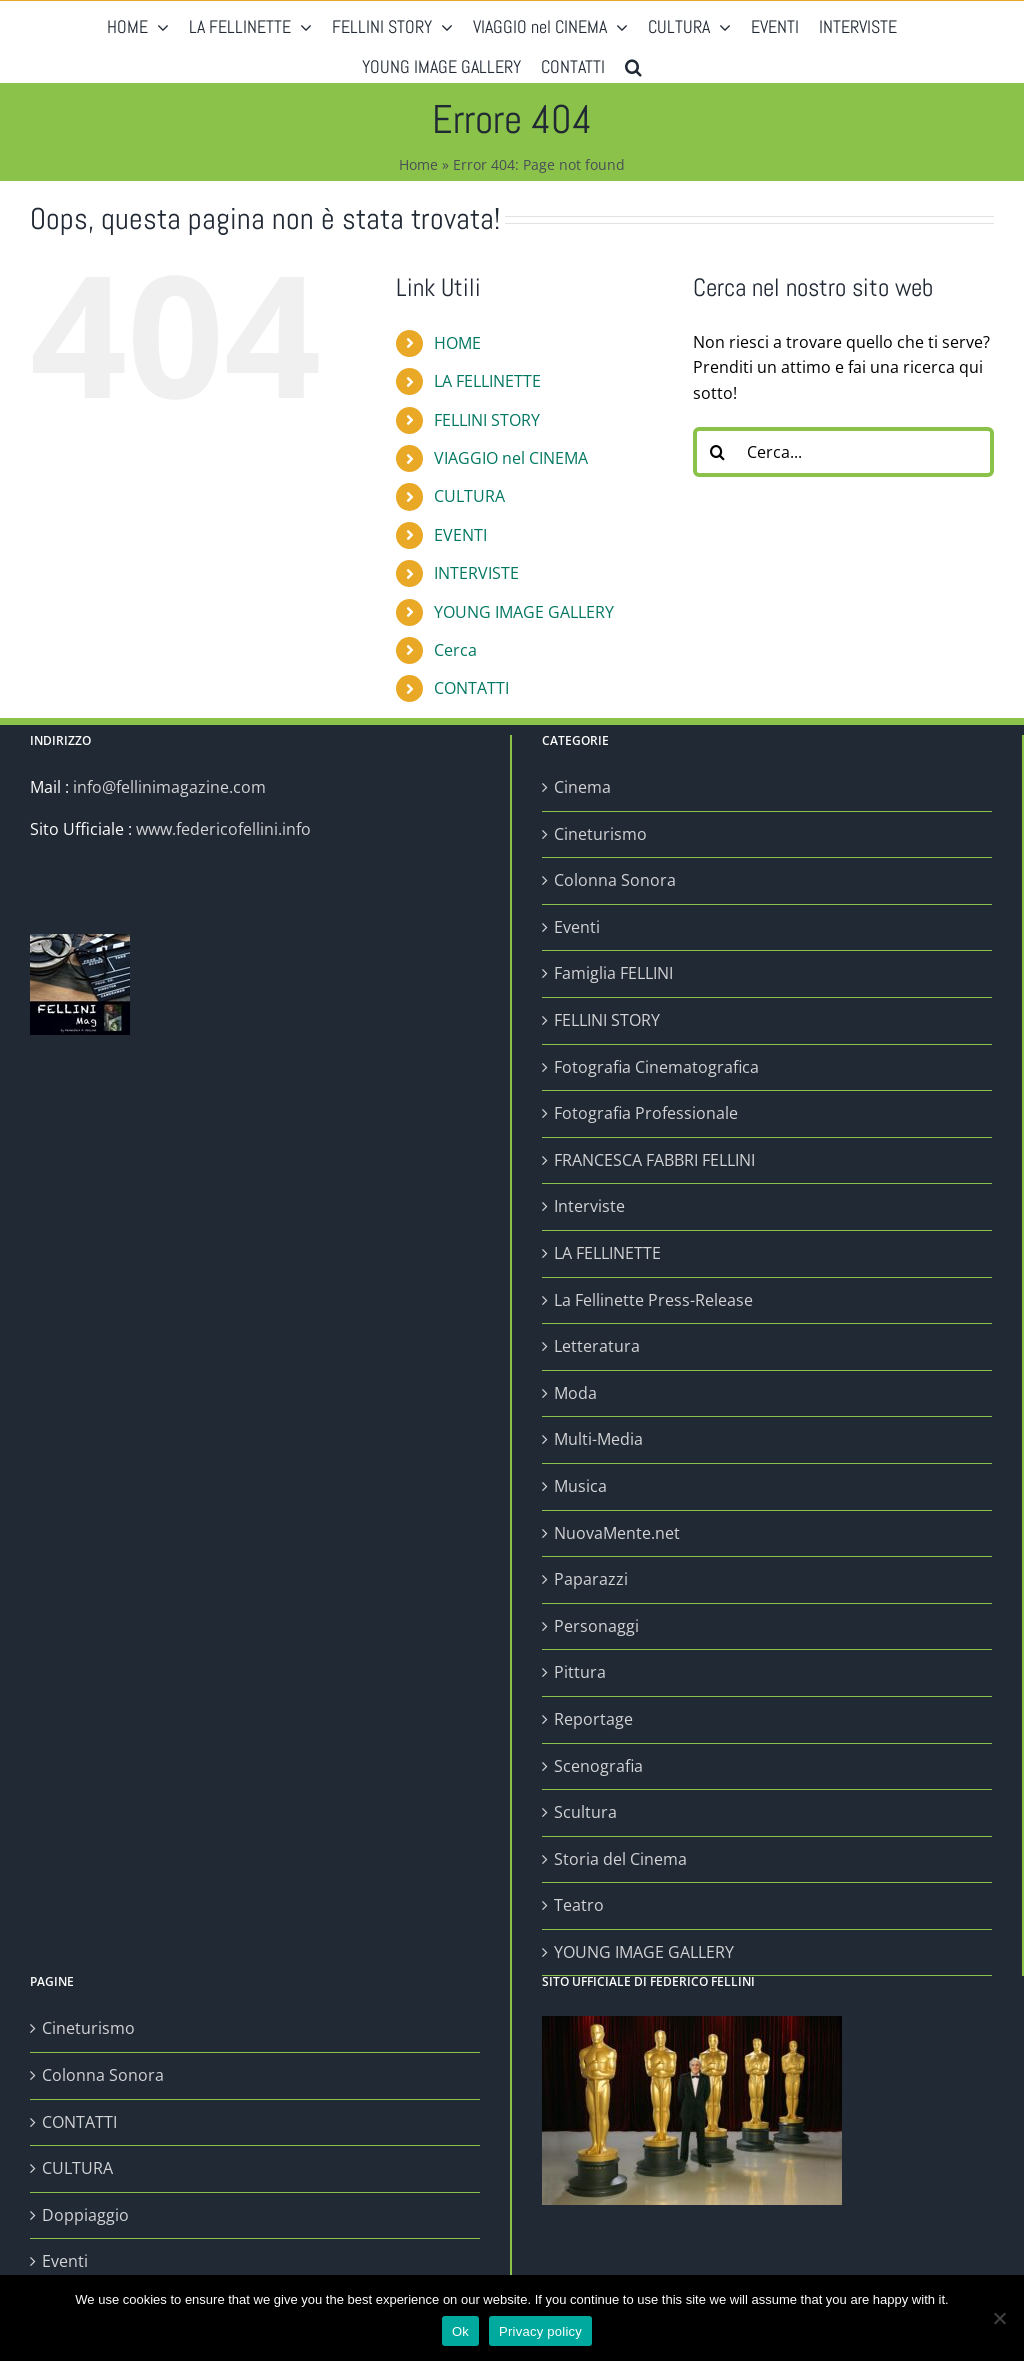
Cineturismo (600, 834)
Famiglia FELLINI (613, 973)
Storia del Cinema (620, 1859)
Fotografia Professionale (646, 1113)
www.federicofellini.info (223, 829)
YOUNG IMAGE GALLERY (524, 612)
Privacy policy (540, 2331)
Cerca (455, 650)
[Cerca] (718, 452)
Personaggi (596, 1626)
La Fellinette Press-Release (653, 1300)
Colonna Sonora (615, 880)
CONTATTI (471, 688)
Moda (575, 1393)
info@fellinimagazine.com (169, 787)
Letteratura (597, 1346)
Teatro (579, 1905)
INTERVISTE (476, 573)
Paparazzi (591, 1579)
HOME (457, 343)
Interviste (589, 1206)
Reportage (593, 1719)
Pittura (580, 1672)
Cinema (582, 787)
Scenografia (598, 1766)
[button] (633, 62)
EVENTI (460, 535)
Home (418, 164)
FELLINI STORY (487, 420)
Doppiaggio (85, 2215)
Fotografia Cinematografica (656, 1067)
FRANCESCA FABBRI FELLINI (654, 1160)
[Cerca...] (843, 452)
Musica (580, 1486)
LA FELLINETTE (487, 381)
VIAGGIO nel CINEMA (511, 458)
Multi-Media (598, 1439)
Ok (460, 2331)
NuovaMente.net (617, 1533)
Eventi (577, 927)
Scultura (585, 1812)
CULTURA (469, 496)
